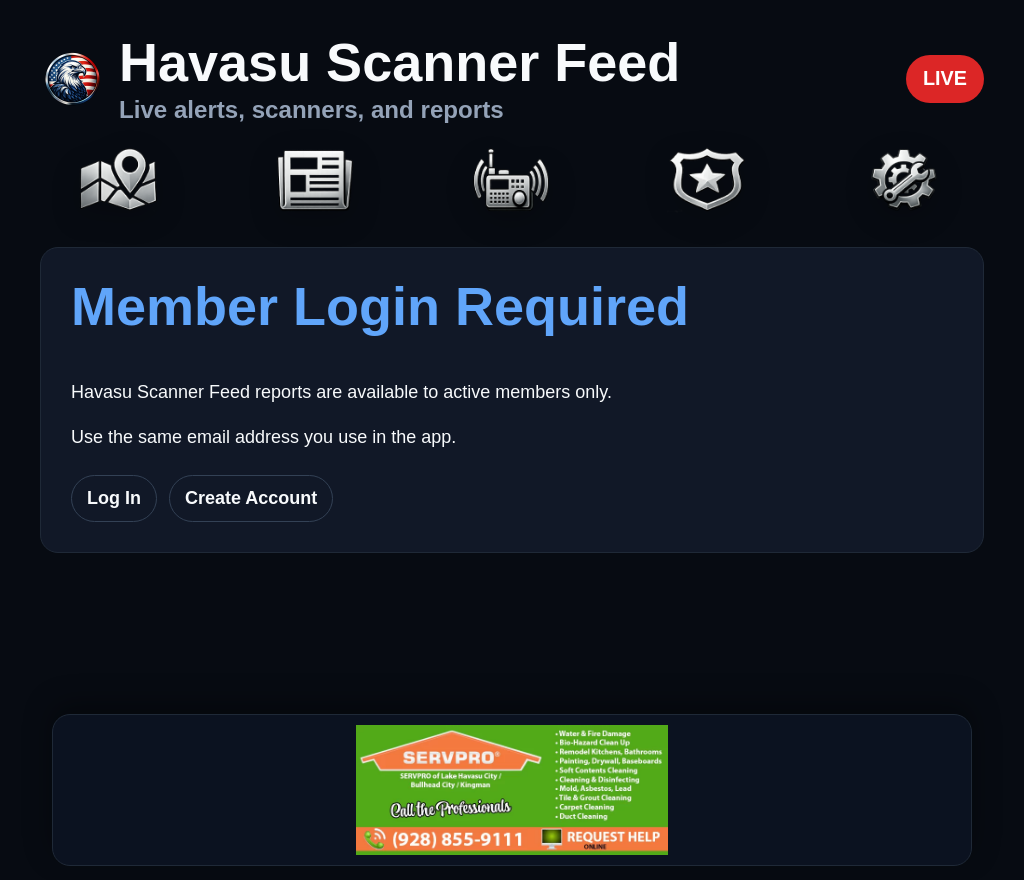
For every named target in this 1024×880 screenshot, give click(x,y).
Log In (114, 498)
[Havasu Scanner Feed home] (360, 78)
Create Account (251, 498)
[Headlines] (315, 181)
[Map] (119, 181)
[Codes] (708, 181)
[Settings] (905, 181)
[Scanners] (512, 181)
